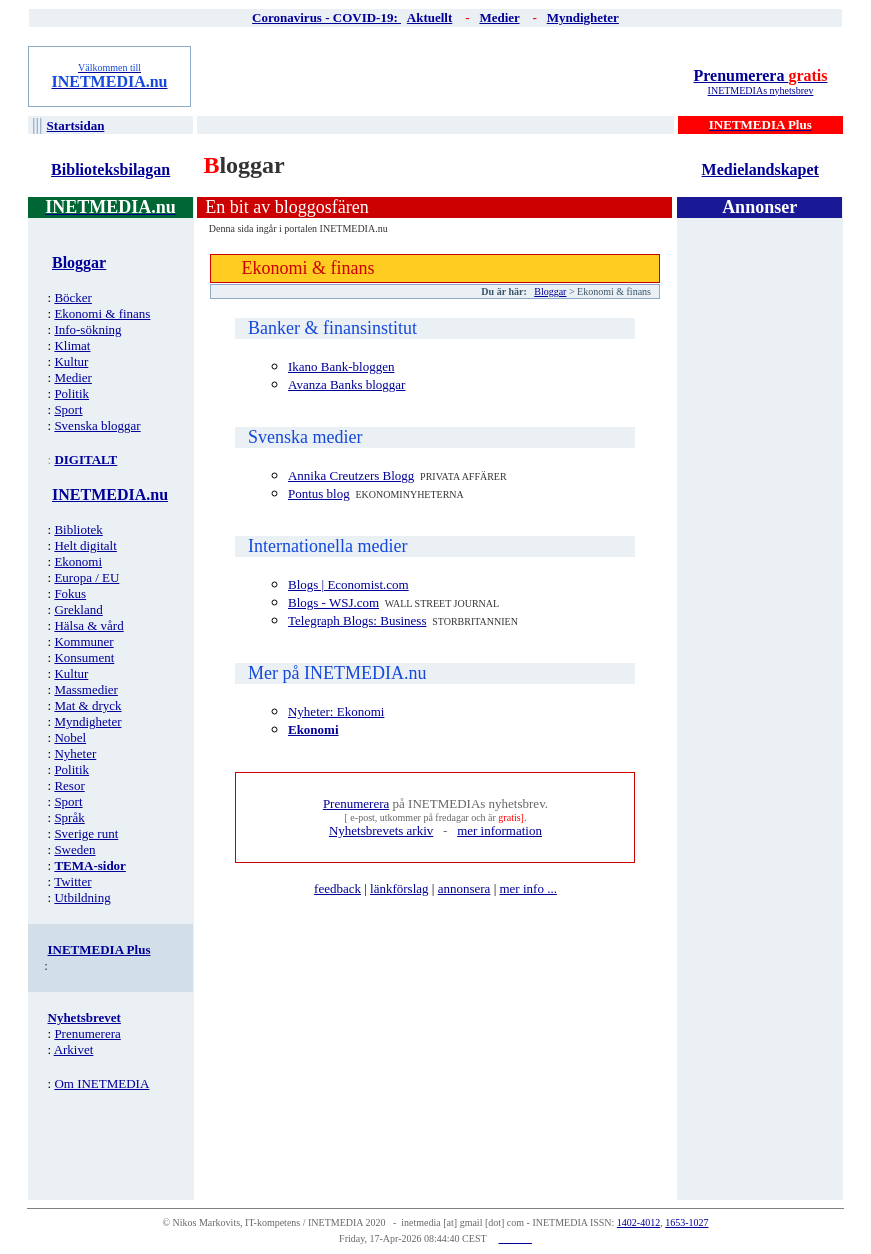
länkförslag (399, 888)
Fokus (70, 593)
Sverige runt (86, 833)
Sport (68, 409)
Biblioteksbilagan (110, 169)
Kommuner (83, 641)
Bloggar (550, 291)
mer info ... (527, 888)
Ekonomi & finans (102, 313)
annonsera (464, 888)
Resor (69, 785)
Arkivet (74, 1049)
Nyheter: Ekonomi (336, 711)
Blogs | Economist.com (348, 584)
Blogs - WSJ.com (333, 602)
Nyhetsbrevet (84, 1017)
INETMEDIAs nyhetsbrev (761, 90)
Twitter (72, 881)
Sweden (74, 849)
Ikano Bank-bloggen (341, 366)
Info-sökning (87, 329)
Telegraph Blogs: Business (357, 620)
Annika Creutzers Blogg (351, 475)
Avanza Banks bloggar (346, 384)
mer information (499, 830)
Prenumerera (760, 75)
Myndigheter (87, 721)
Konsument (84, 657)
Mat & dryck (87, 705)
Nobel (70, 737)
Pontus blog (319, 493)
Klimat (72, 345)
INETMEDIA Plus (99, 949)
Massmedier (86, 689)
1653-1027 (686, 1222)
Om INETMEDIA (101, 1083)
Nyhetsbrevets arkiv (381, 830)
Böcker (73, 297)
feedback (337, 888)
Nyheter (75, 753)
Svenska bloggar (97, 425)
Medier (73, 377)
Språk (69, 817)
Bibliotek (78, 529)
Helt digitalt (85, 545)
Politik (71, 393)
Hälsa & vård (88, 625)
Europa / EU (86, 577)
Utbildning (82, 897)
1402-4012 (638, 1222)
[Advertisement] (437, 76)
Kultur (71, 361)
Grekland (78, 609)
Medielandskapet (760, 169)
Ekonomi (78, 561)
